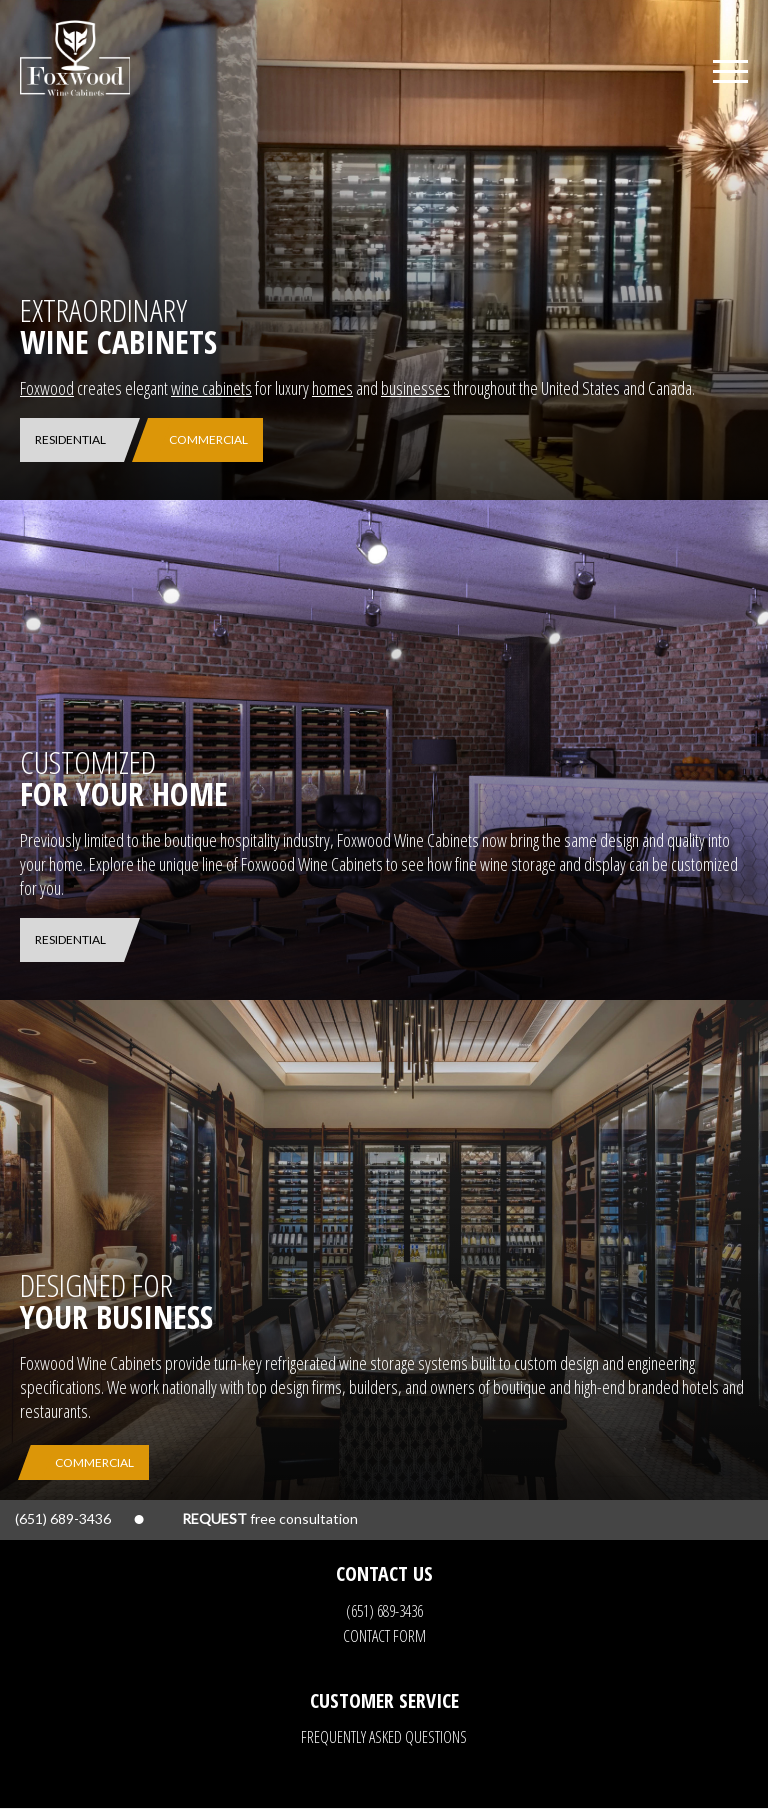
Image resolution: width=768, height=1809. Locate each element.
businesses (415, 388)
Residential (70, 439)
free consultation (270, 1518)
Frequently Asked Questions (384, 1737)
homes (332, 388)
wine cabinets (211, 388)
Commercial (208, 439)
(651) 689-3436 (384, 1611)
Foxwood (47, 388)
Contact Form (384, 1636)
